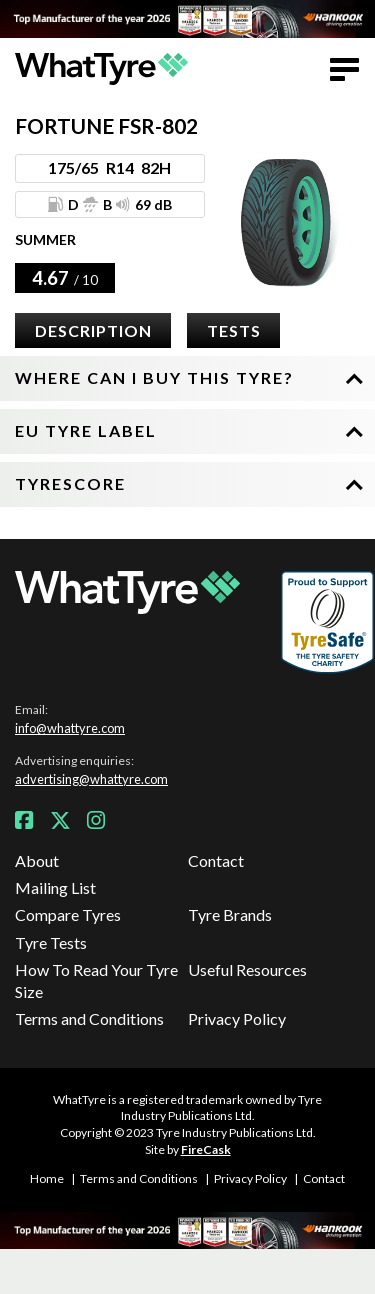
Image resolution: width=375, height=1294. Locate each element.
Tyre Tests (51, 942)
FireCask (206, 1149)
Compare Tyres (68, 914)
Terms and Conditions (89, 1018)
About (37, 860)
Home (47, 1178)
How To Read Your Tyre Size (96, 980)
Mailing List (55, 887)
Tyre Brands (230, 914)
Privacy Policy (237, 1018)
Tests (234, 330)
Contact (216, 860)
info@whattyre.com (70, 728)
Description (93, 330)
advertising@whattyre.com (91, 779)
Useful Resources (247, 969)
